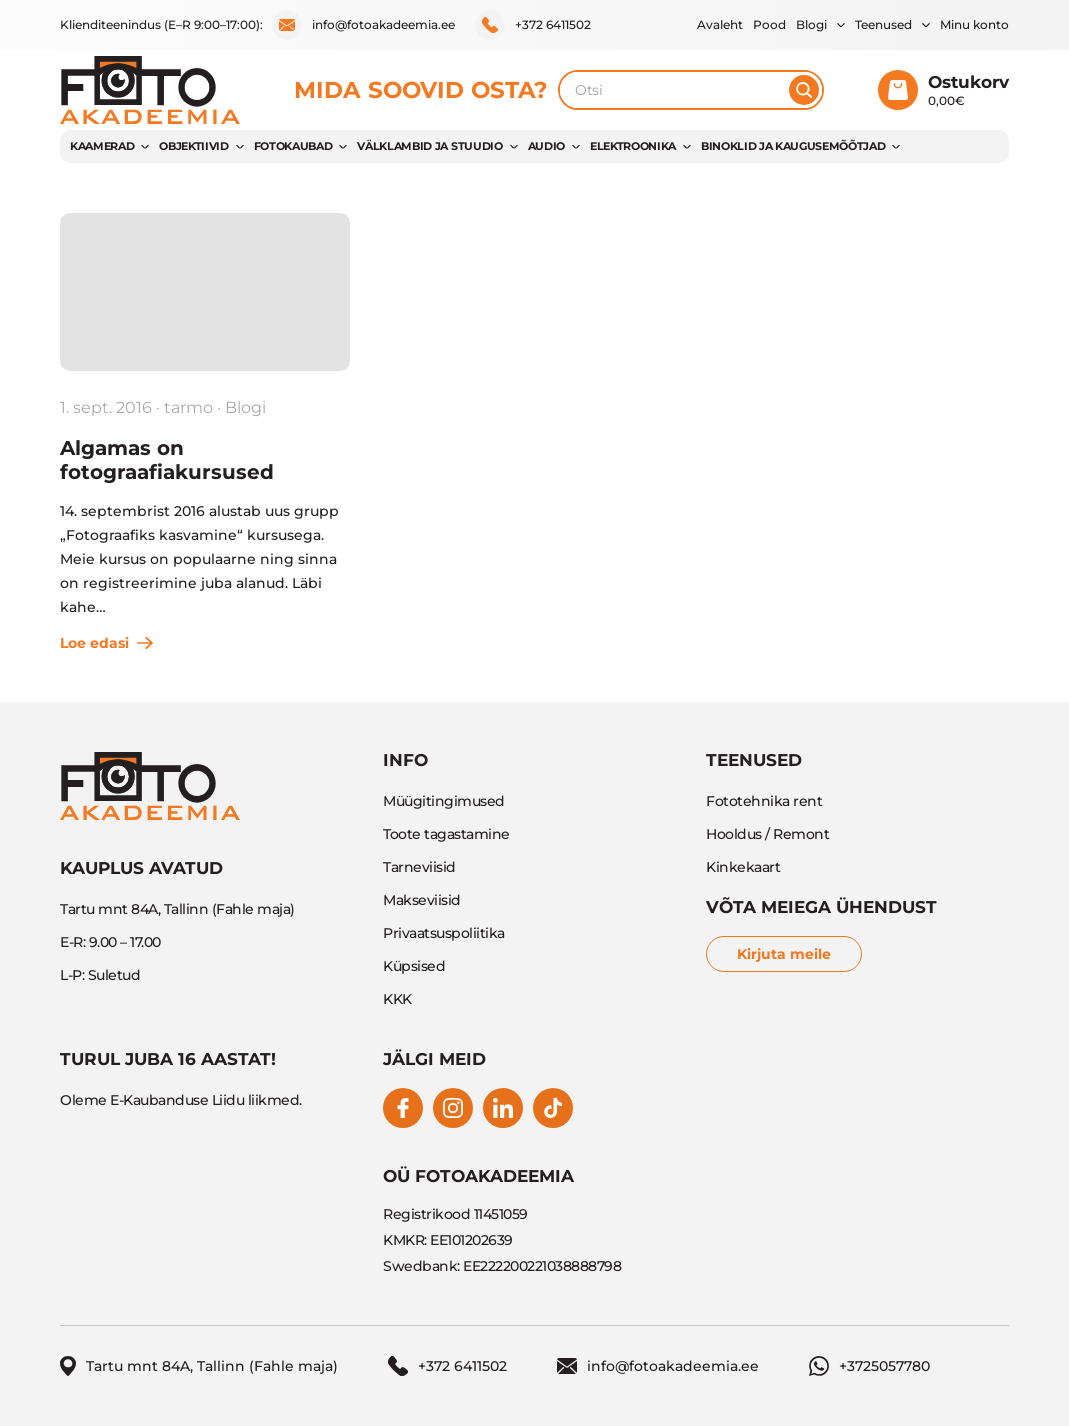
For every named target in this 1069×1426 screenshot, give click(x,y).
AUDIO (546, 146)
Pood (769, 24)
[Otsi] (804, 90)
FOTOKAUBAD (293, 146)
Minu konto (974, 24)
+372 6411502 (533, 25)
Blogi (811, 24)
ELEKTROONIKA (633, 146)
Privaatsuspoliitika (444, 933)
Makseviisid (422, 900)
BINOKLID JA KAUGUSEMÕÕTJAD (793, 146)
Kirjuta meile (784, 954)
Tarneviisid (419, 867)
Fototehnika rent (764, 801)
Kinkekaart (743, 867)
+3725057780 (869, 1366)
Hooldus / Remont (767, 834)
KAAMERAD (102, 146)
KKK (397, 999)
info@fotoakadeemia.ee (363, 25)
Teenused (883, 24)
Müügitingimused (444, 801)
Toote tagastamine (446, 834)
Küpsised (414, 966)
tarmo (188, 407)
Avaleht (720, 24)
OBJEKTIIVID (193, 146)
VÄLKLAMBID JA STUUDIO (429, 146)
